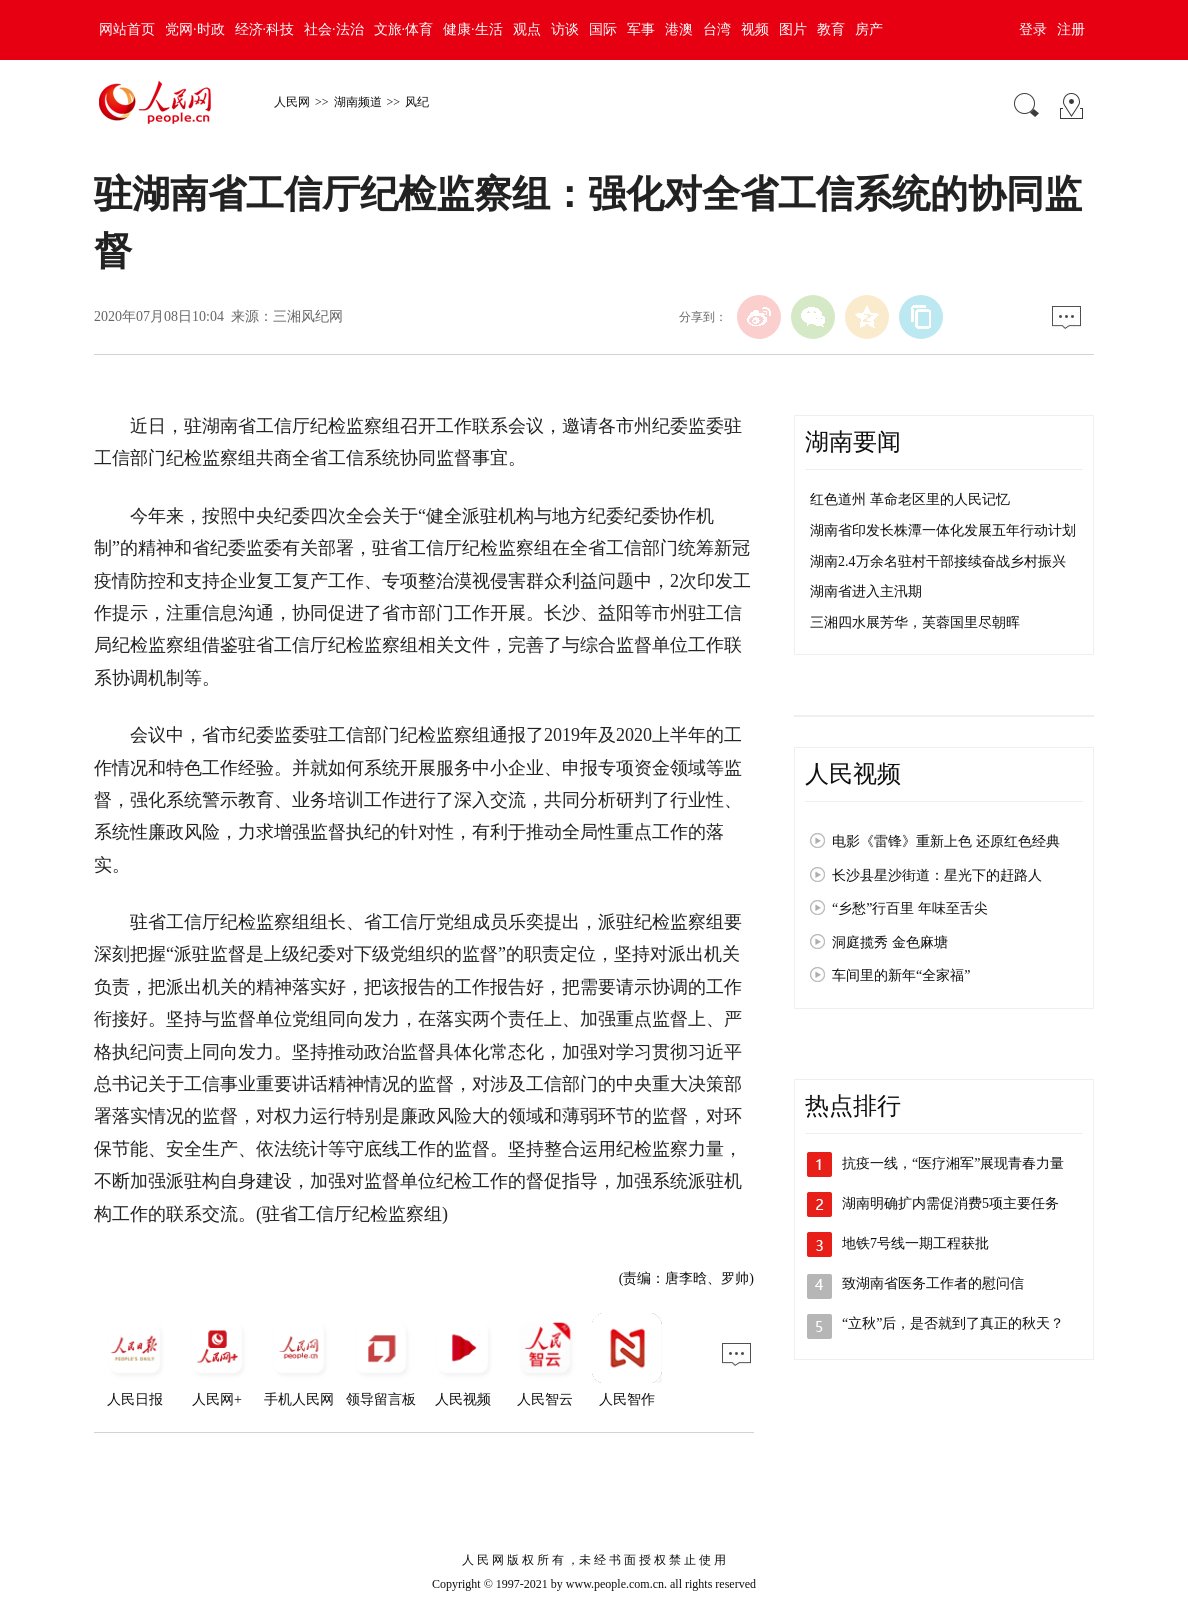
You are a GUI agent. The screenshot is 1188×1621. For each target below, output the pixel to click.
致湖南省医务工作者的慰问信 (933, 1283)
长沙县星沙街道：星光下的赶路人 (937, 875)
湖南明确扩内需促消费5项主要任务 (950, 1203)
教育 (831, 29)
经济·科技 (265, 29)
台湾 (717, 29)
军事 (641, 29)
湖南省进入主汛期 (866, 591)
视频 (755, 29)
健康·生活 (473, 29)
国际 (603, 29)
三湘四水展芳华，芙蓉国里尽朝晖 (915, 622)
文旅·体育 (404, 29)
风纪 (417, 102)
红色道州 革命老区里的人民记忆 (910, 499)
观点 (527, 29)
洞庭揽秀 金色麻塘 (890, 942)
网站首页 (127, 29)
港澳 (679, 29)
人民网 (292, 102)
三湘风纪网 (308, 316)
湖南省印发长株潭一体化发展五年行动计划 (943, 530)
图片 (793, 29)
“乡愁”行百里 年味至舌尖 (910, 908)
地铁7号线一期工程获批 (915, 1243)
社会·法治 (334, 29)
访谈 (565, 29)
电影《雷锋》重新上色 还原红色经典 (946, 841)
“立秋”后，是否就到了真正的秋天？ (953, 1323)
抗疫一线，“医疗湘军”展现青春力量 (953, 1163)
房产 (869, 29)
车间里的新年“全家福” (901, 975)
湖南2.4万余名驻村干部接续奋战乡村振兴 (938, 561)
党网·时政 (195, 29)
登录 (1033, 29)
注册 (1071, 29)
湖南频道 (358, 102)
